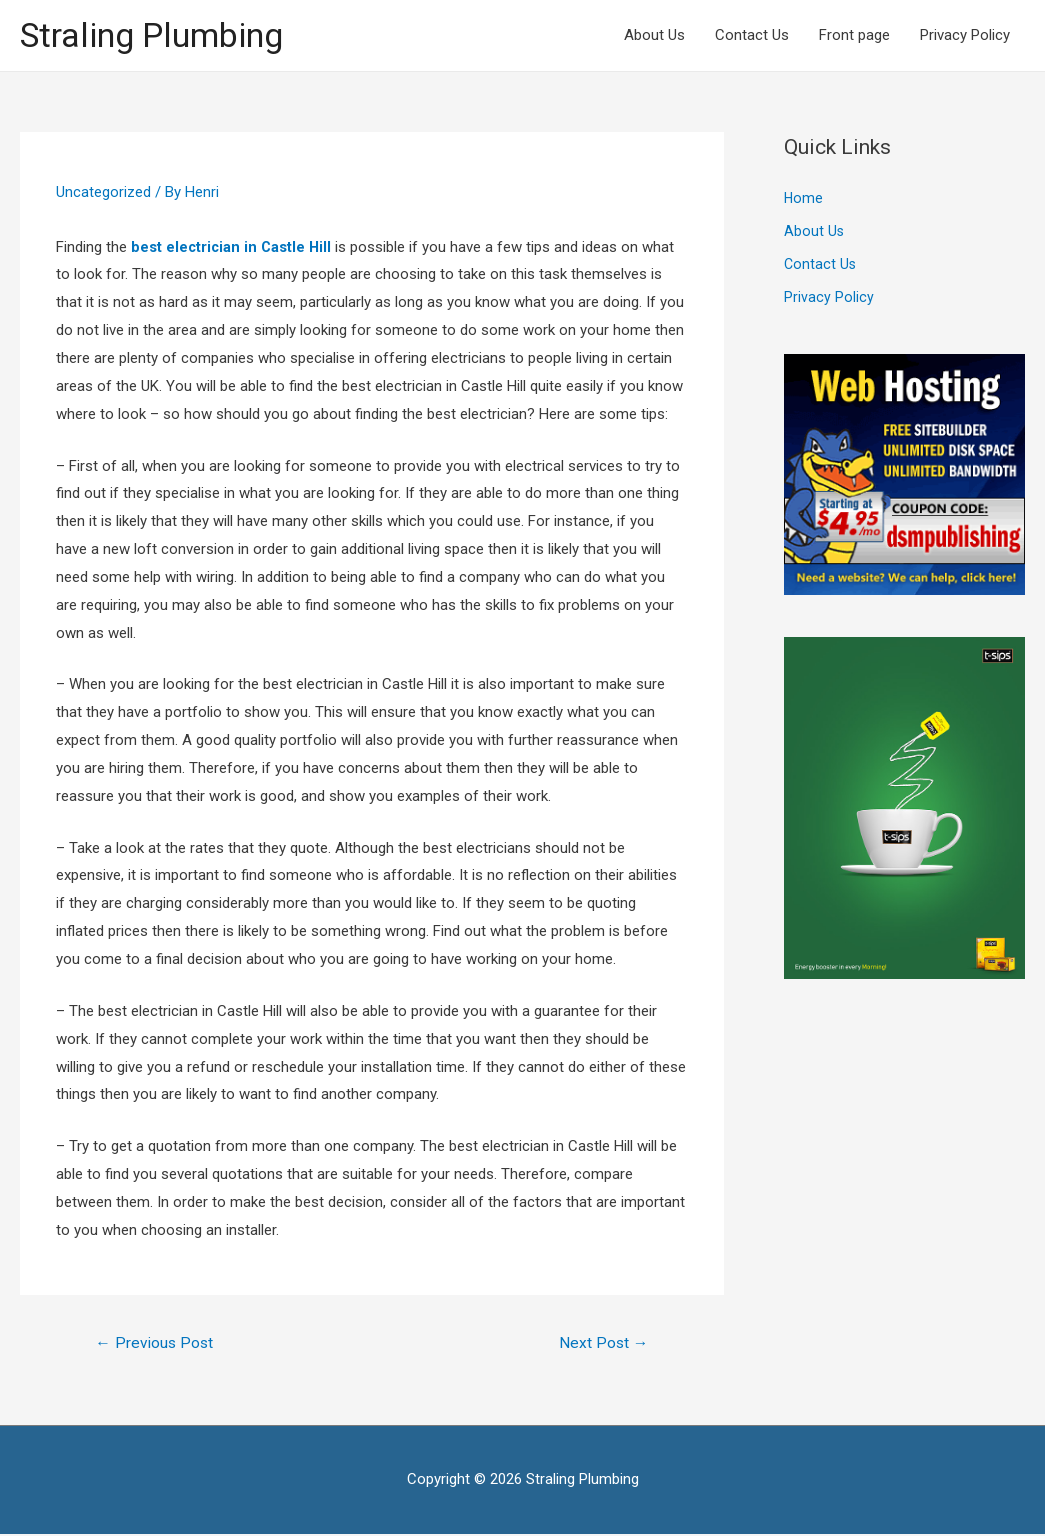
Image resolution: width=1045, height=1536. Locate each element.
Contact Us (752, 36)
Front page (854, 36)
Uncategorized (103, 193)
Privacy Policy (965, 36)
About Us (654, 36)
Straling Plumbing (158, 35)
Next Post (602, 1344)
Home (804, 201)
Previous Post (156, 1344)
